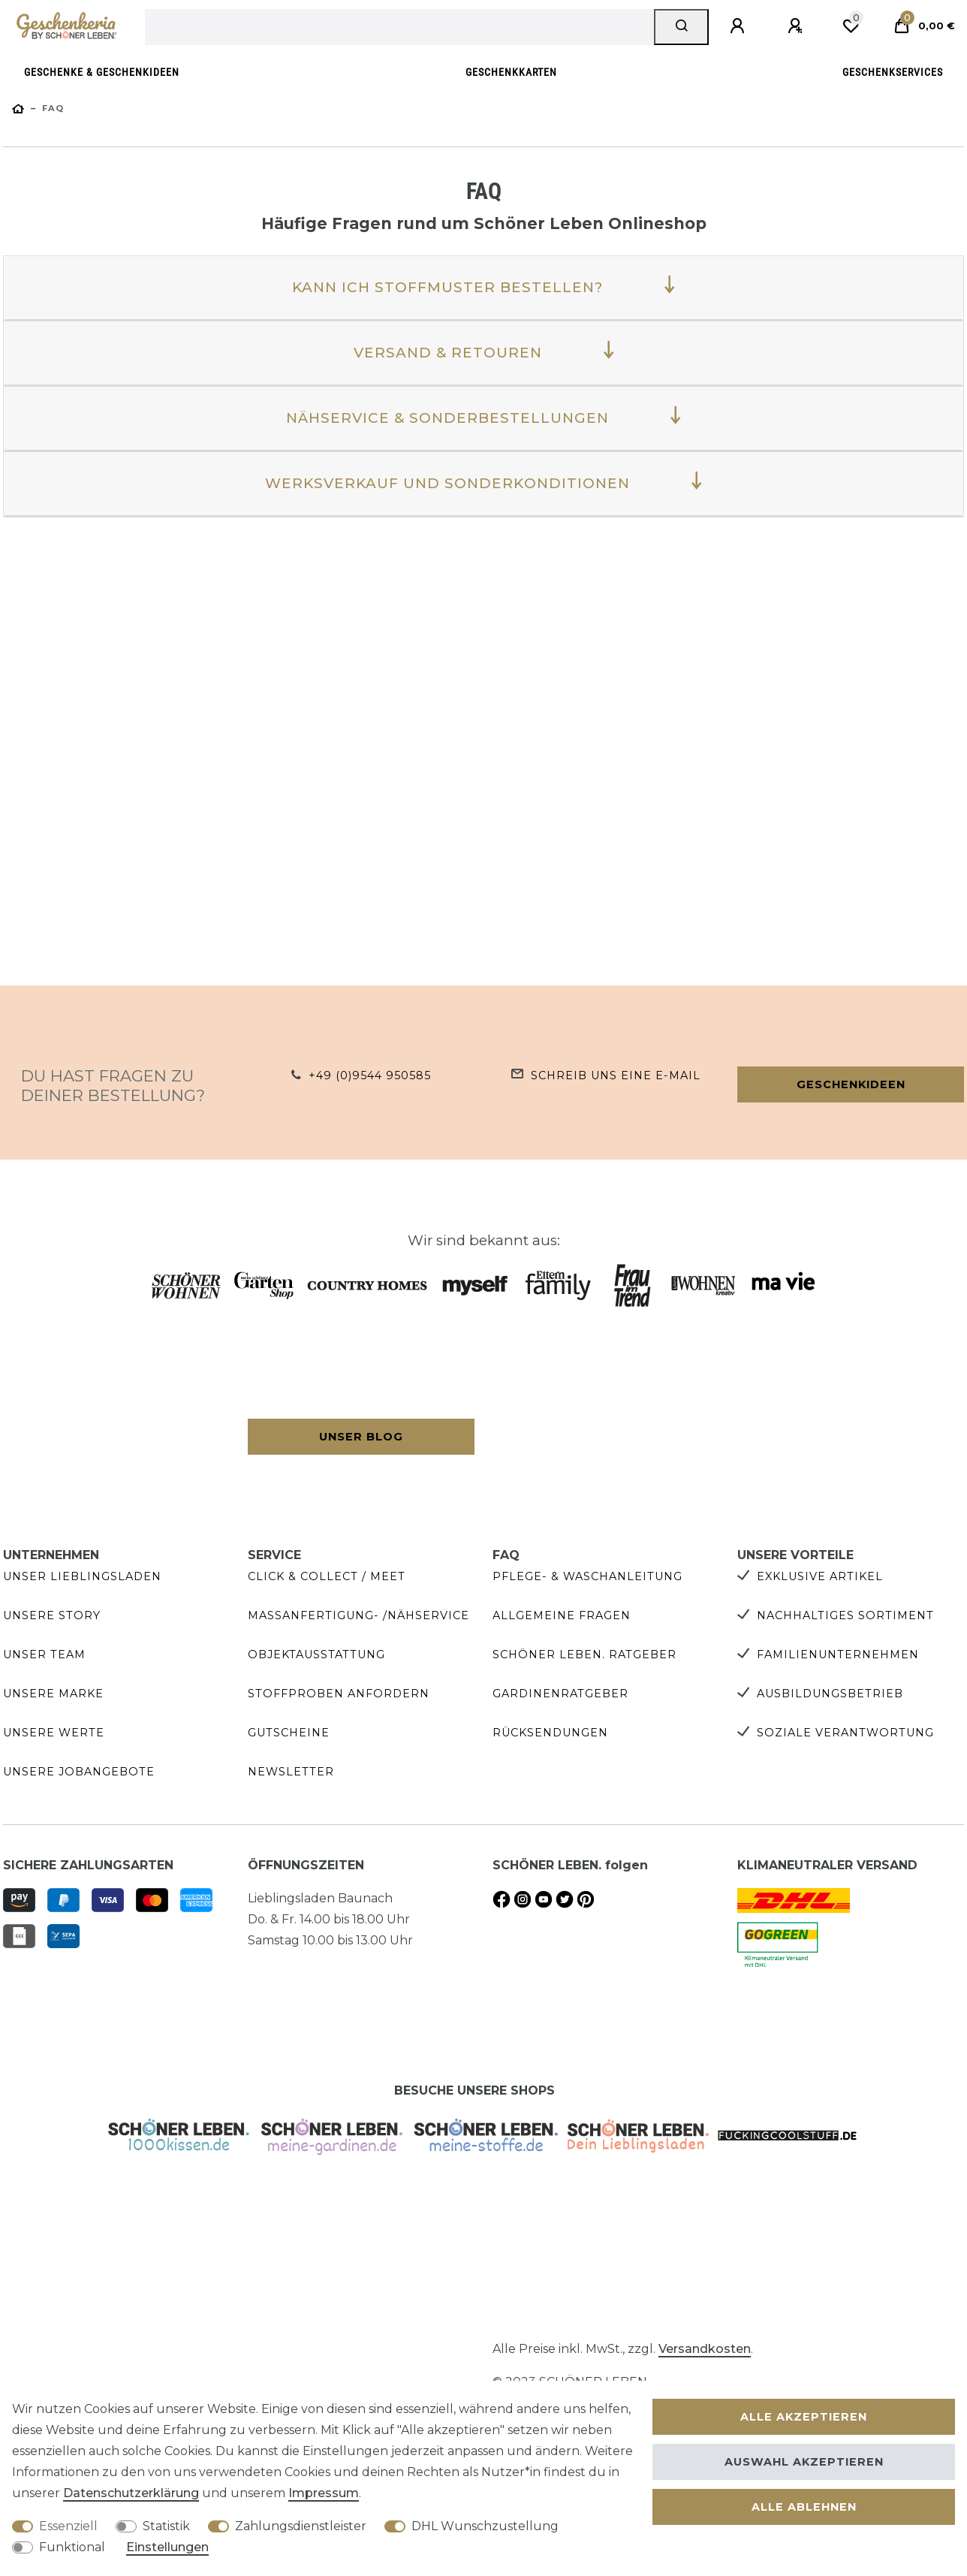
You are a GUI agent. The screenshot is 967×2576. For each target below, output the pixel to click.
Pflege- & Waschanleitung (587, 1576)
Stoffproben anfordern (338, 1693)
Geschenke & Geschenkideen (101, 72)
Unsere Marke (53, 1693)
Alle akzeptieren (803, 2417)
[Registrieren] (797, 26)
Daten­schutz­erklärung (131, 2493)
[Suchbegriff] (399, 27)
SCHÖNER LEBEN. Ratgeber (584, 1654)
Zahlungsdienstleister (300, 2526)
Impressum (323, 2493)
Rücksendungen (550, 1732)
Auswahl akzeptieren (804, 2462)
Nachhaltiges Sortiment (845, 1615)
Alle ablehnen (804, 2507)
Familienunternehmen (838, 1654)
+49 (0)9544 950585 (370, 1075)
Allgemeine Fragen (562, 1615)
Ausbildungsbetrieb (830, 1693)
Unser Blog (361, 1436)
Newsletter (291, 1771)
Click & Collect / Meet (326, 1576)
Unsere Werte (53, 1732)
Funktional (72, 2547)
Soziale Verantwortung (845, 1732)
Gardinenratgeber (560, 1693)
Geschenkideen (851, 1084)
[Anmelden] (739, 26)
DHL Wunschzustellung (485, 2526)
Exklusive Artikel (820, 1576)
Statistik (166, 2526)
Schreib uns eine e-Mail (615, 1075)
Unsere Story (52, 1615)
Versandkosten (704, 2349)
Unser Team (44, 1654)
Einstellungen (167, 2547)
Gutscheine (289, 1732)
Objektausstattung (316, 1654)
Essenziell (68, 2526)
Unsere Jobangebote (79, 1771)
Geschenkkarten (511, 72)
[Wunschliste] (850, 26)
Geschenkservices (892, 72)
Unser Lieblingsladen (82, 1576)
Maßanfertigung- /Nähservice (358, 1615)
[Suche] (681, 27)
